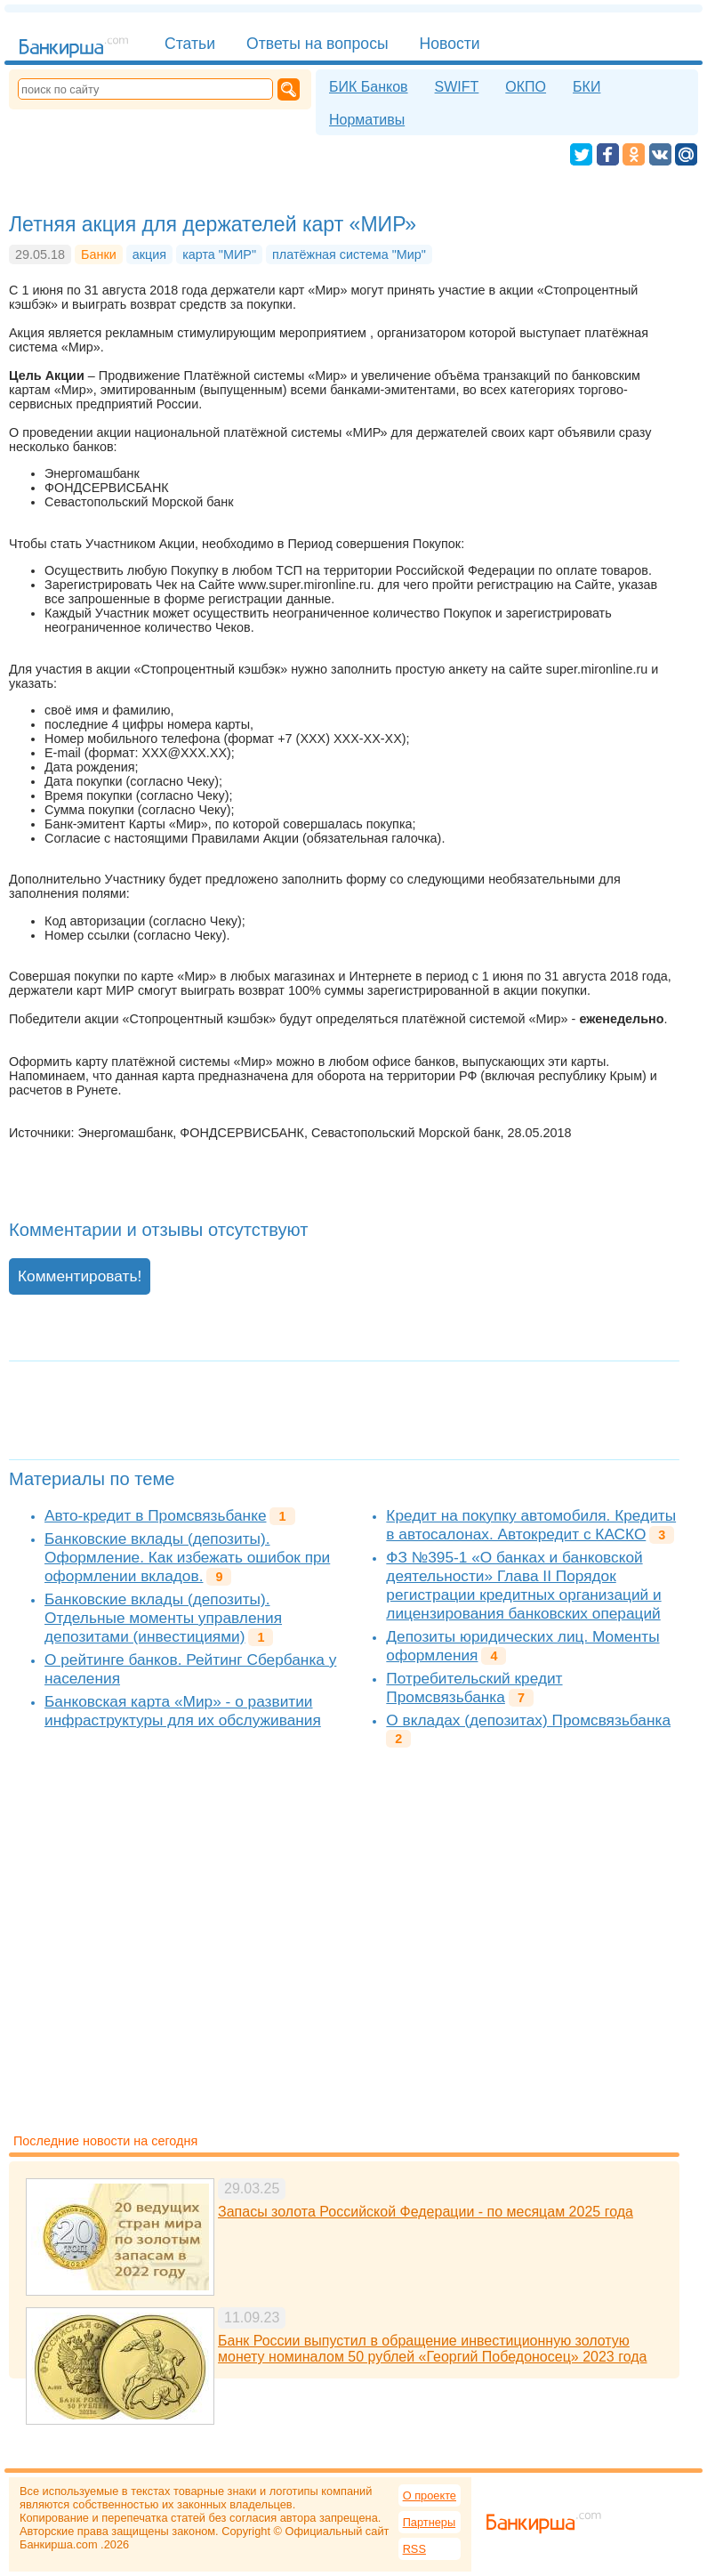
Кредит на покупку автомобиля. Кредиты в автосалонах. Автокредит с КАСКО (531, 1524)
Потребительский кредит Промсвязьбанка (474, 1687)
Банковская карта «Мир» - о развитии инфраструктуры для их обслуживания (182, 1710)
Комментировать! (79, 1276)
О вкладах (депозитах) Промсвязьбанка (528, 1720)
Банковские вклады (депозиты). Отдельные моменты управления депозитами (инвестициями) (163, 1617)
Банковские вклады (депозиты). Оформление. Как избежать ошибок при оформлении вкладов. (187, 1557)
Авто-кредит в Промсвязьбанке (155, 1515)
